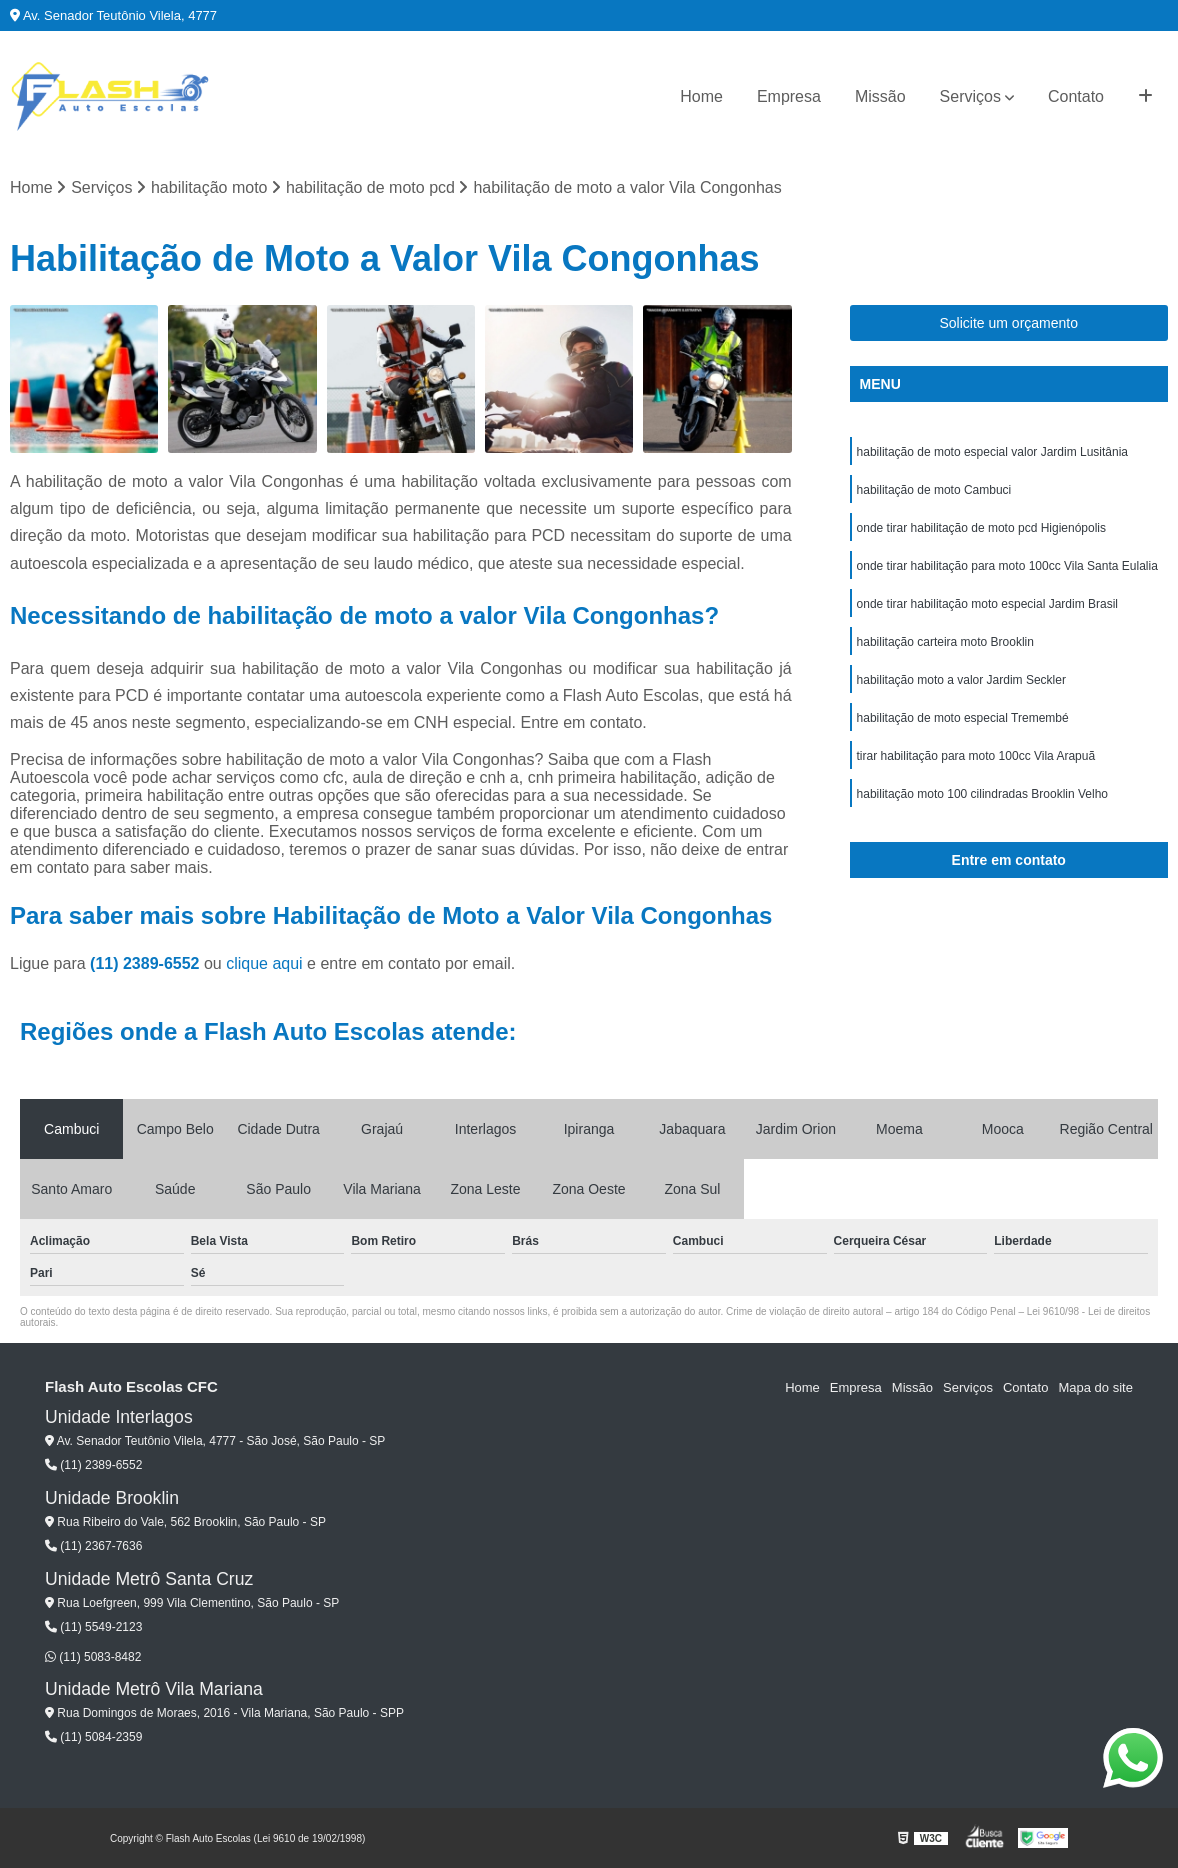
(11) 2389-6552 (147, 963)
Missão (880, 96)
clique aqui (264, 963)
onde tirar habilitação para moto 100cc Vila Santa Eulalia (1007, 566)
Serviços (970, 96)
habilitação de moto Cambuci (934, 490)
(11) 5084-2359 (93, 1737)
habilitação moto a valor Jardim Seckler (961, 680)
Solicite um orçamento (1008, 323)
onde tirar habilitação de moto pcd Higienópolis (982, 528)
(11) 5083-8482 (93, 1657)
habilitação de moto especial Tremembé (963, 718)
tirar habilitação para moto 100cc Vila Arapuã (976, 756)
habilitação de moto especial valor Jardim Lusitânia (992, 452)
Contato (1076, 96)
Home (701, 96)
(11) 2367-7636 (93, 1546)
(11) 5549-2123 (93, 1627)
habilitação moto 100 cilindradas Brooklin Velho (983, 794)
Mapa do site (1095, 1387)
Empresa (789, 96)
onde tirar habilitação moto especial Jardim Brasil (987, 604)
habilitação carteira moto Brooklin (945, 642)
